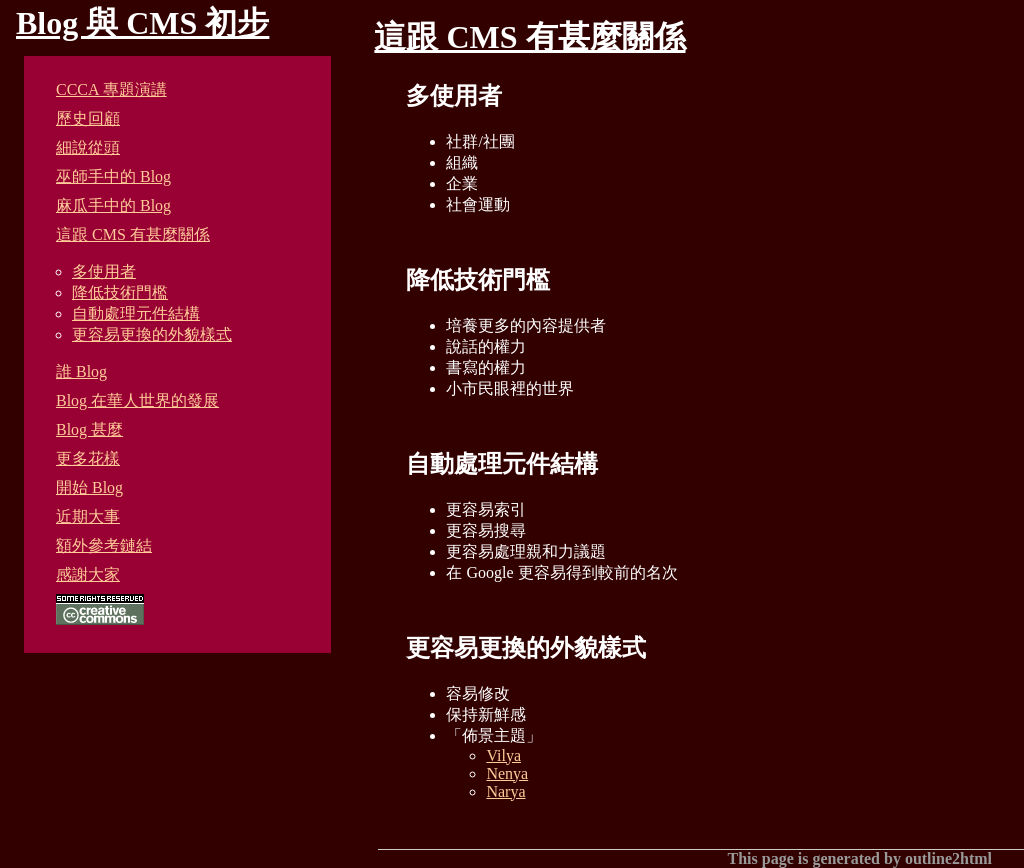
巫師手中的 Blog (113, 176)
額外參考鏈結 (104, 545)
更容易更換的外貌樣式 (152, 334)
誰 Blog (81, 371)
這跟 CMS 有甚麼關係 (133, 234)
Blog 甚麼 (89, 429)
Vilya (503, 755)
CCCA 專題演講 (111, 89)
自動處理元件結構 (136, 313)
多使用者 (104, 271)
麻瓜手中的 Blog (113, 205)
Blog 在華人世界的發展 (137, 400)
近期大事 (88, 516)
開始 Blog (89, 487)
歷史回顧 (88, 118)
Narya (505, 791)
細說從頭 (88, 147)
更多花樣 (88, 458)
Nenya (507, 773)
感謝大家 (88, 574)
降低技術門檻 (120, 292)
